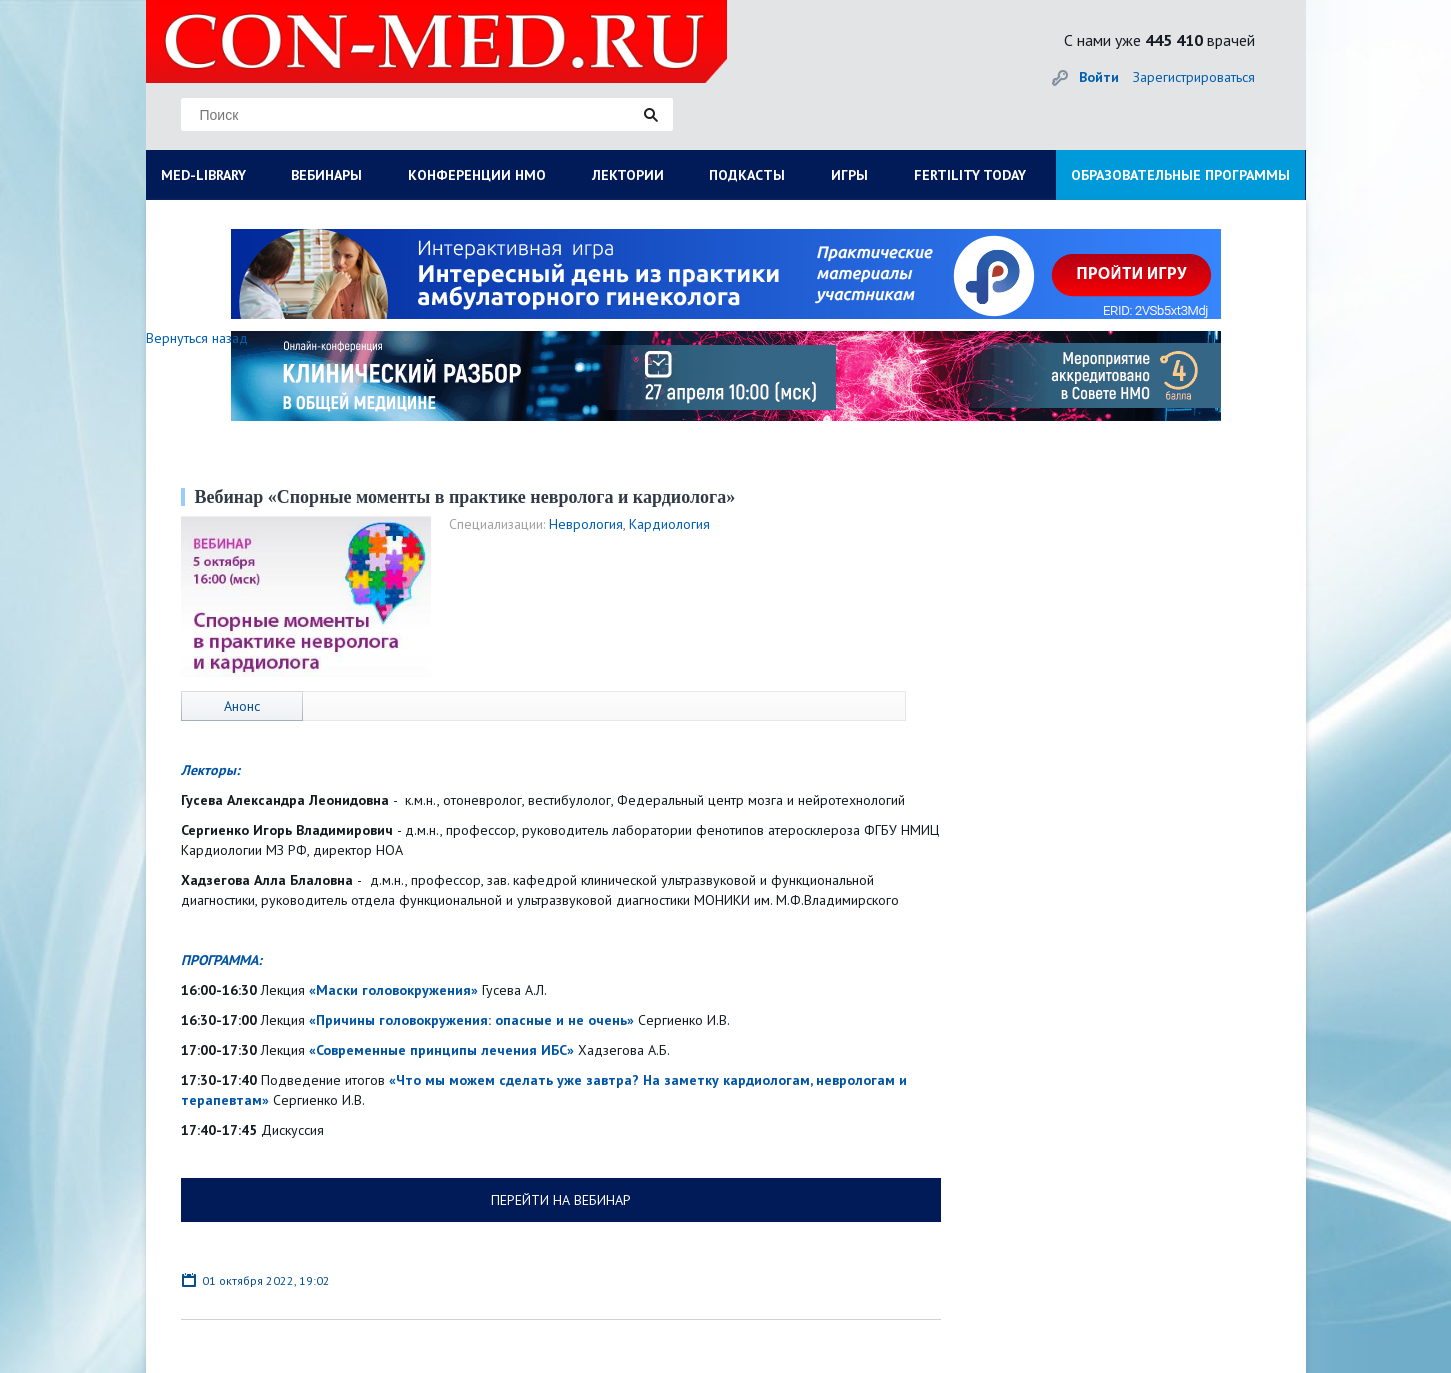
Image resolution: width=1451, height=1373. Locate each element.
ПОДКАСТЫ (747, 175)
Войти (1099, 77)
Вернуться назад (197, 338)
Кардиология (669, 524)
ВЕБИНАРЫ (326, 175)
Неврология (586, 524)
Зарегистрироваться (1194, 77)
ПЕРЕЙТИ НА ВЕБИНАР (561, 1200)
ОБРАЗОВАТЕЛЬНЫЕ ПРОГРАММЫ (1180, 175)
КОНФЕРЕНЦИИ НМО (477, 175)
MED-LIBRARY (203, 175)
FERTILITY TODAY (970, 175)
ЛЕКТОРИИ (628, 175)
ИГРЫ (849, 175)
